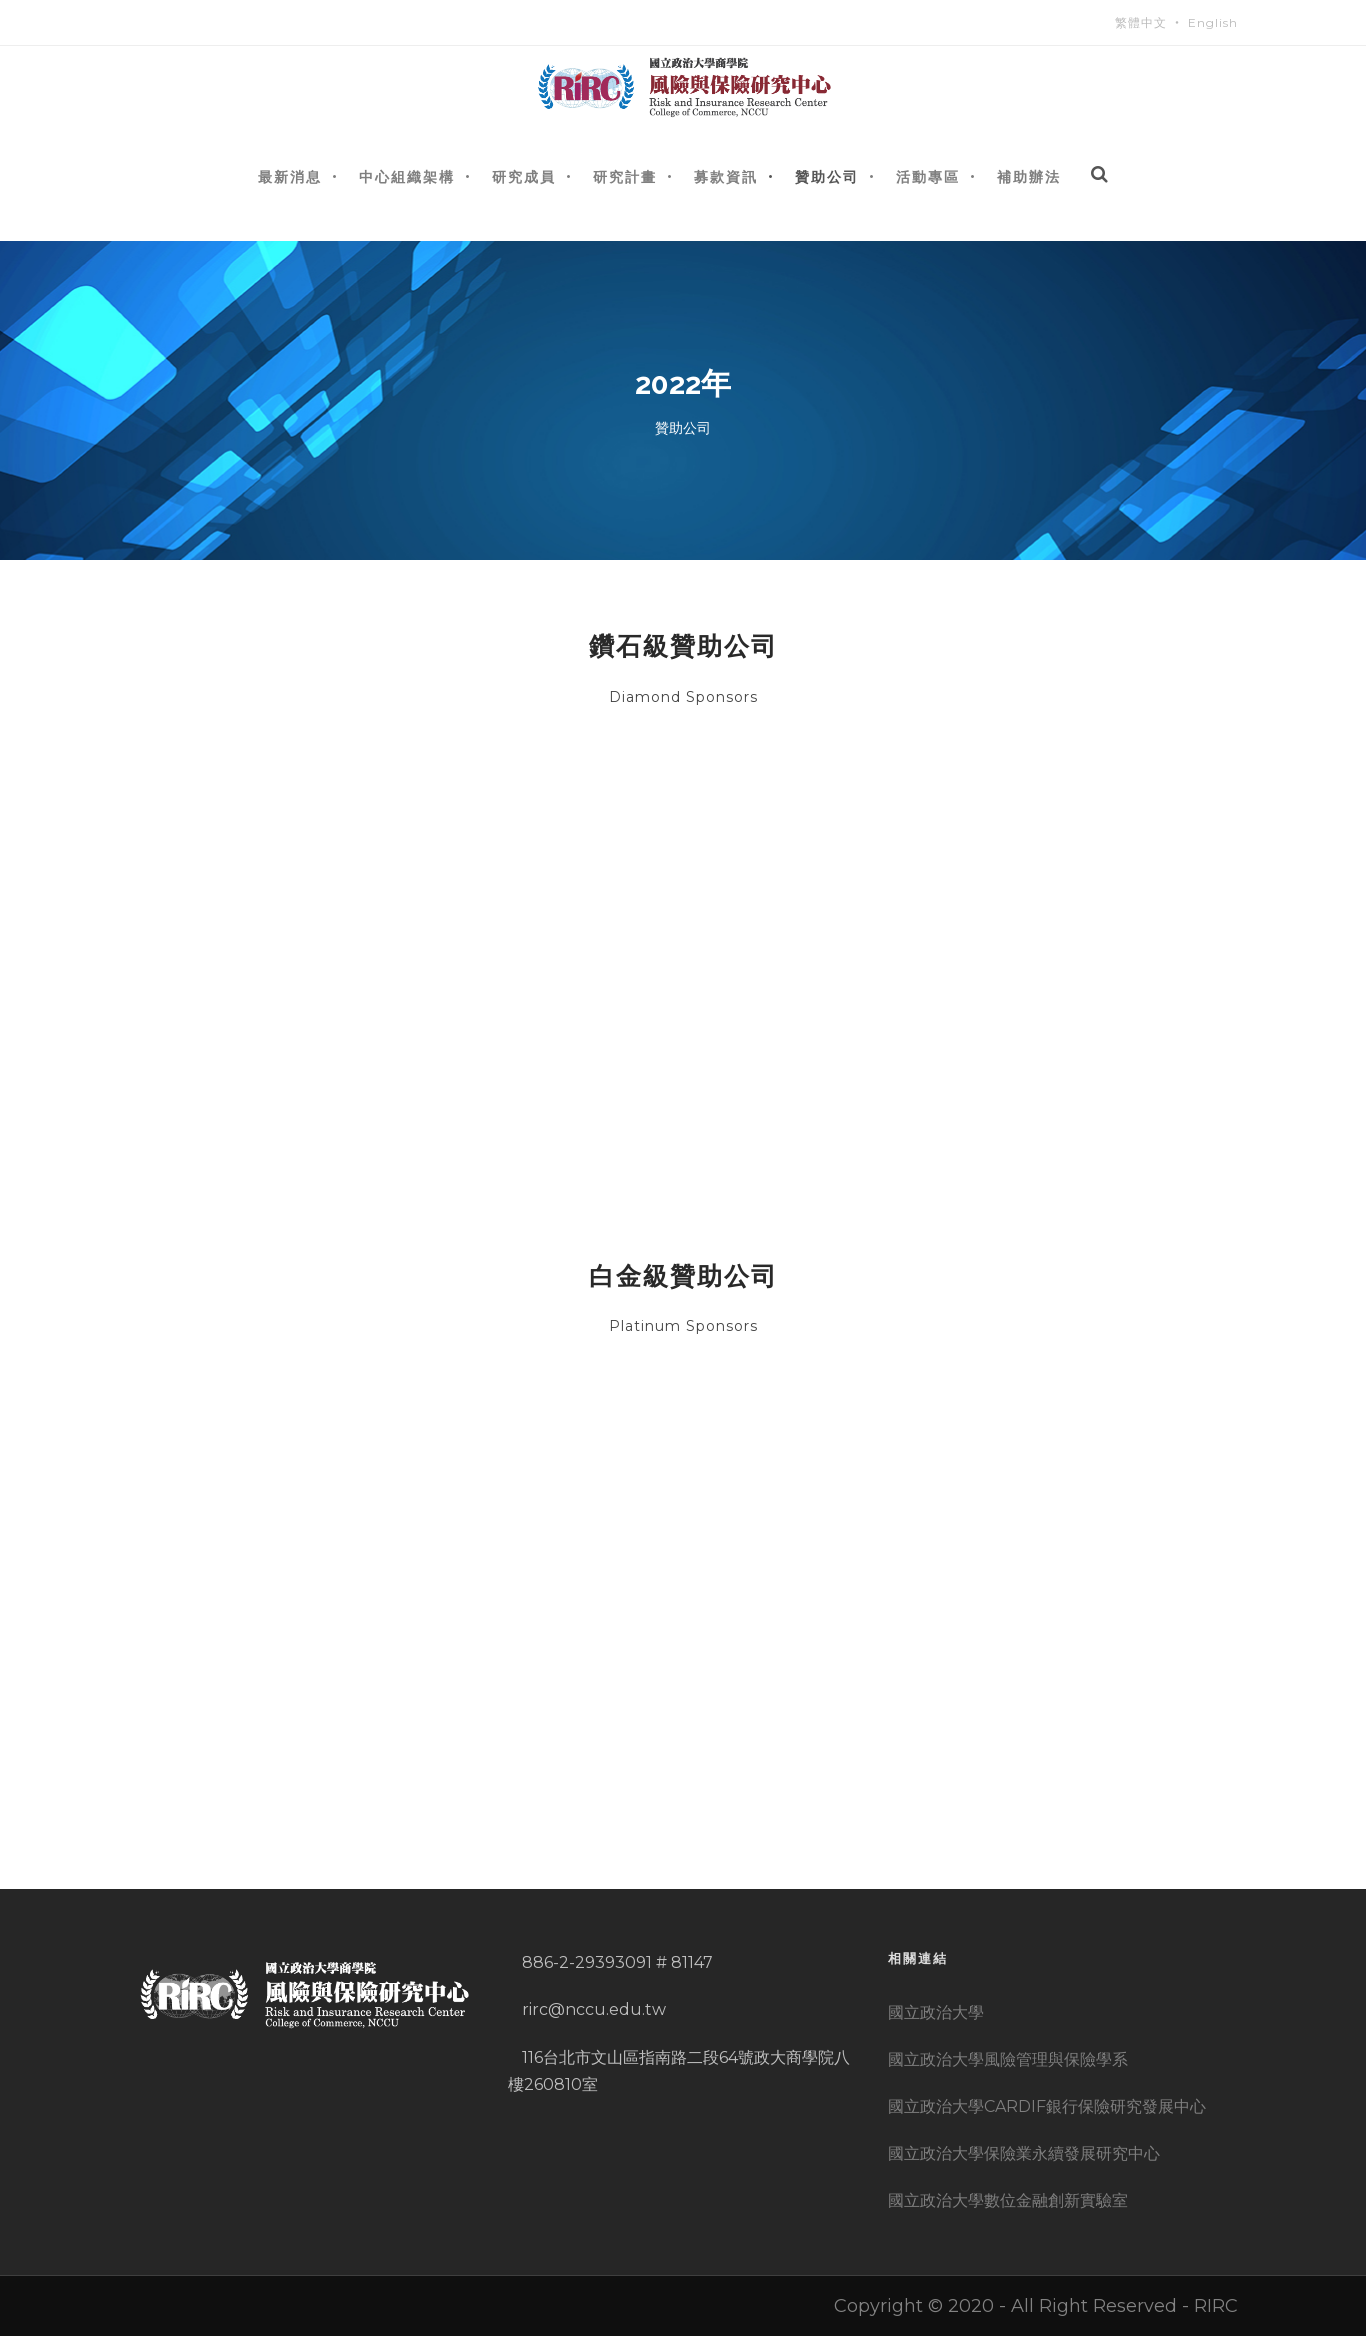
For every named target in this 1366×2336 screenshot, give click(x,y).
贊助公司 (827, 176)
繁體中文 (1141, 22)
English (1213, 22)
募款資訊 (726, 176)
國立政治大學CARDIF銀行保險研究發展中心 (1047, 2106)
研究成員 (524, 176)
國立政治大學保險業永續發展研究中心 (1024, 2153)
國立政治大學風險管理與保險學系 (1008, 2059)
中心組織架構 (407, 176)
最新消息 (290, 176)
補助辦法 (1029, 176)
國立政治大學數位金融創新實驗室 (1008, 2200)
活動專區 (928, 176)
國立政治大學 (936, 2012)
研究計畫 (625, 176)
